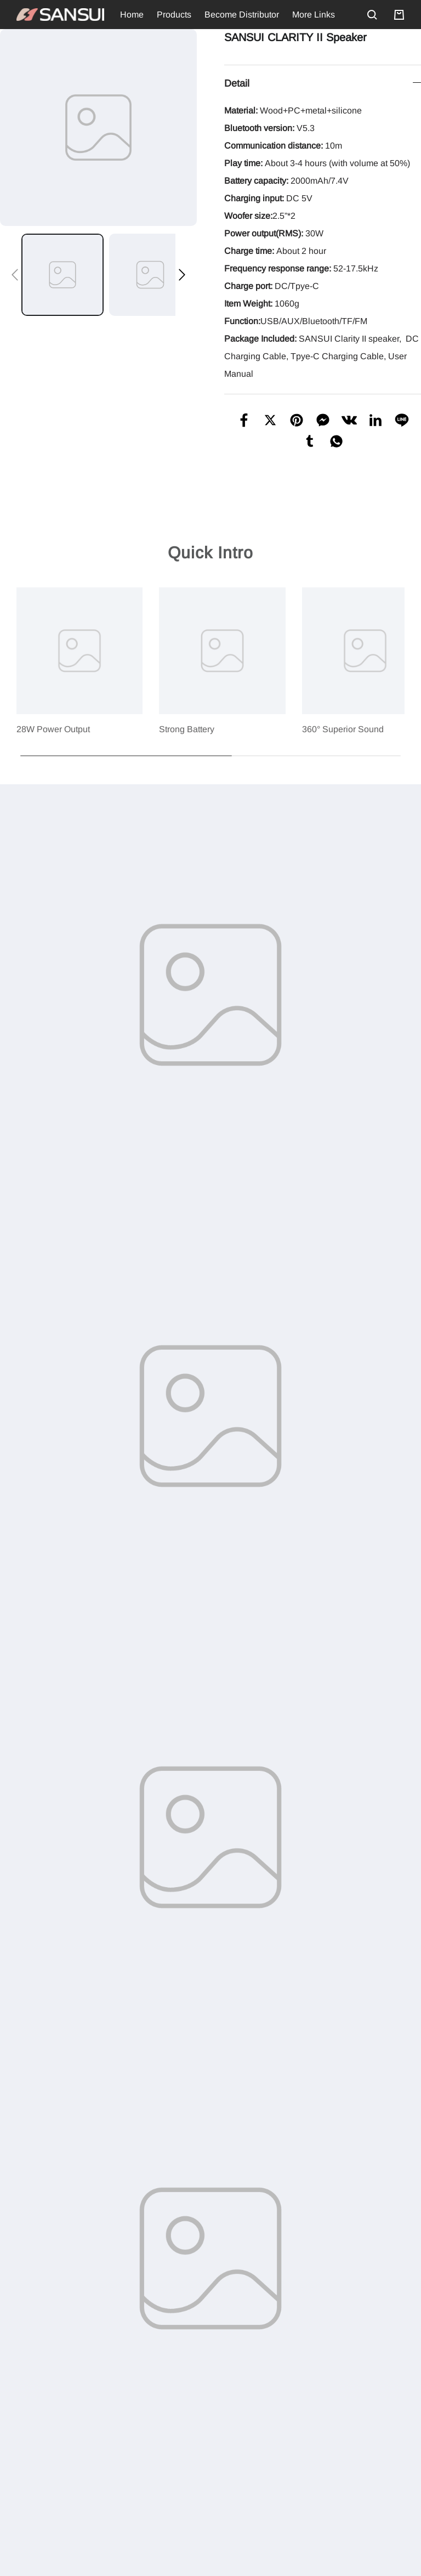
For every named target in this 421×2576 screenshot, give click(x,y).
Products (174, 14)
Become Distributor (241, 14)
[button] (14, 274)
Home (132, 14)
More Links (313, 14)
